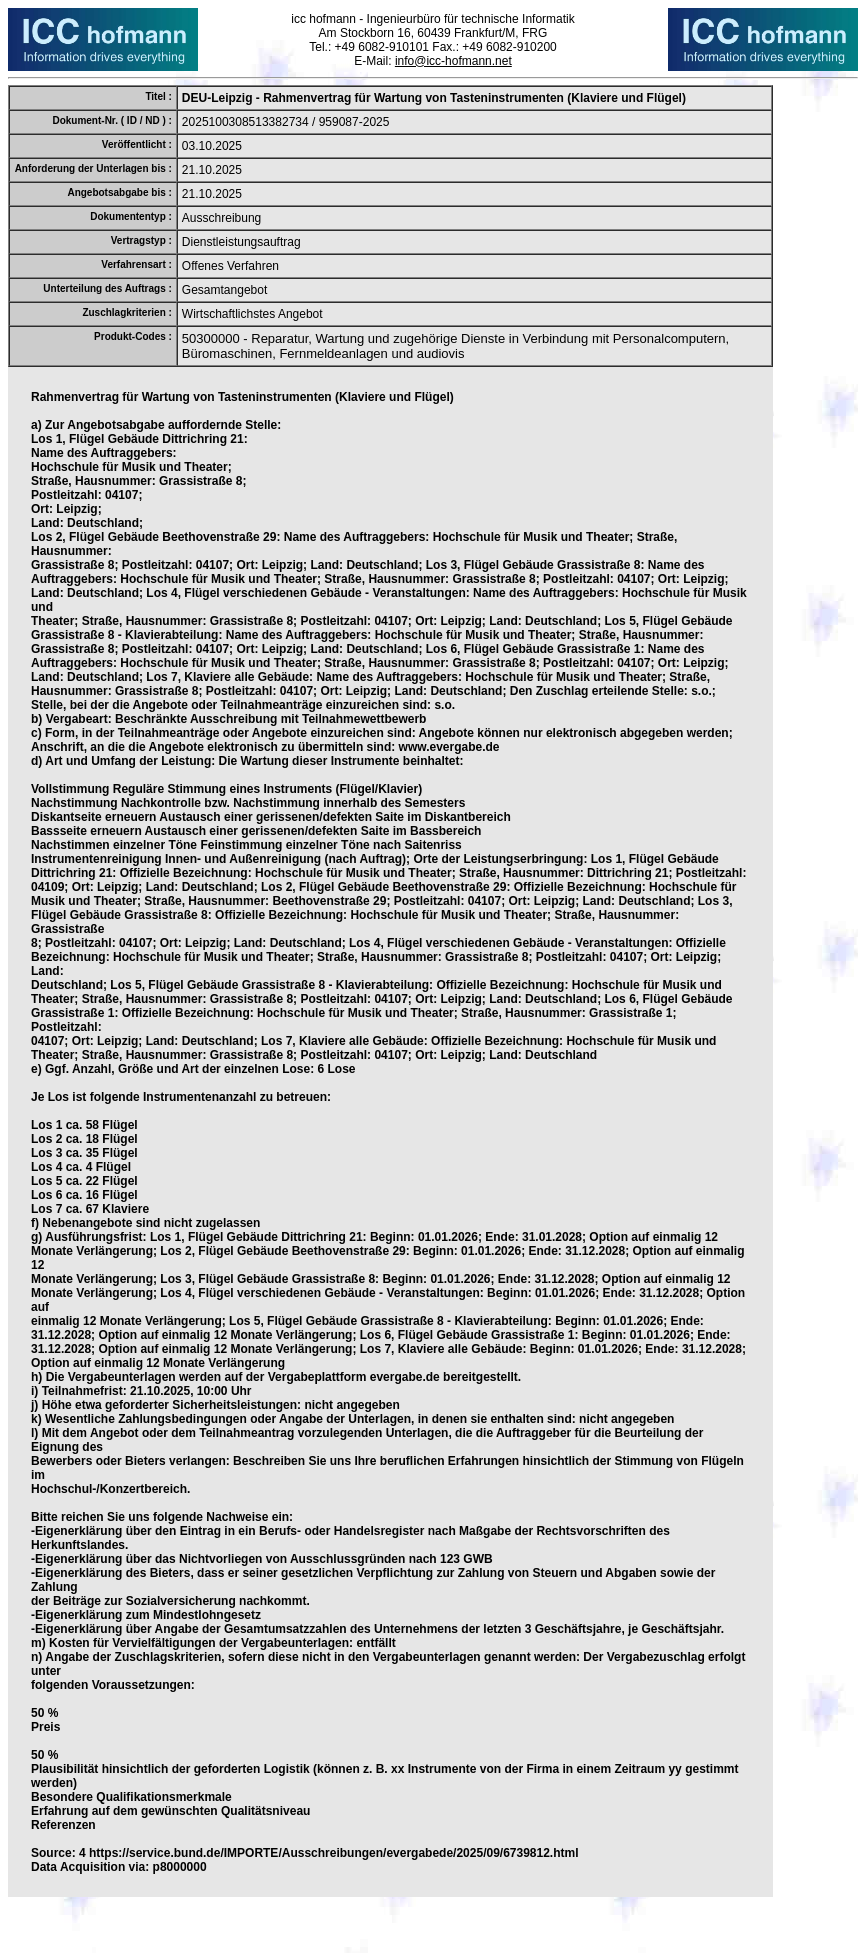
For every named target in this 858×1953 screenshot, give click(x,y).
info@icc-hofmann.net (453, 61)
